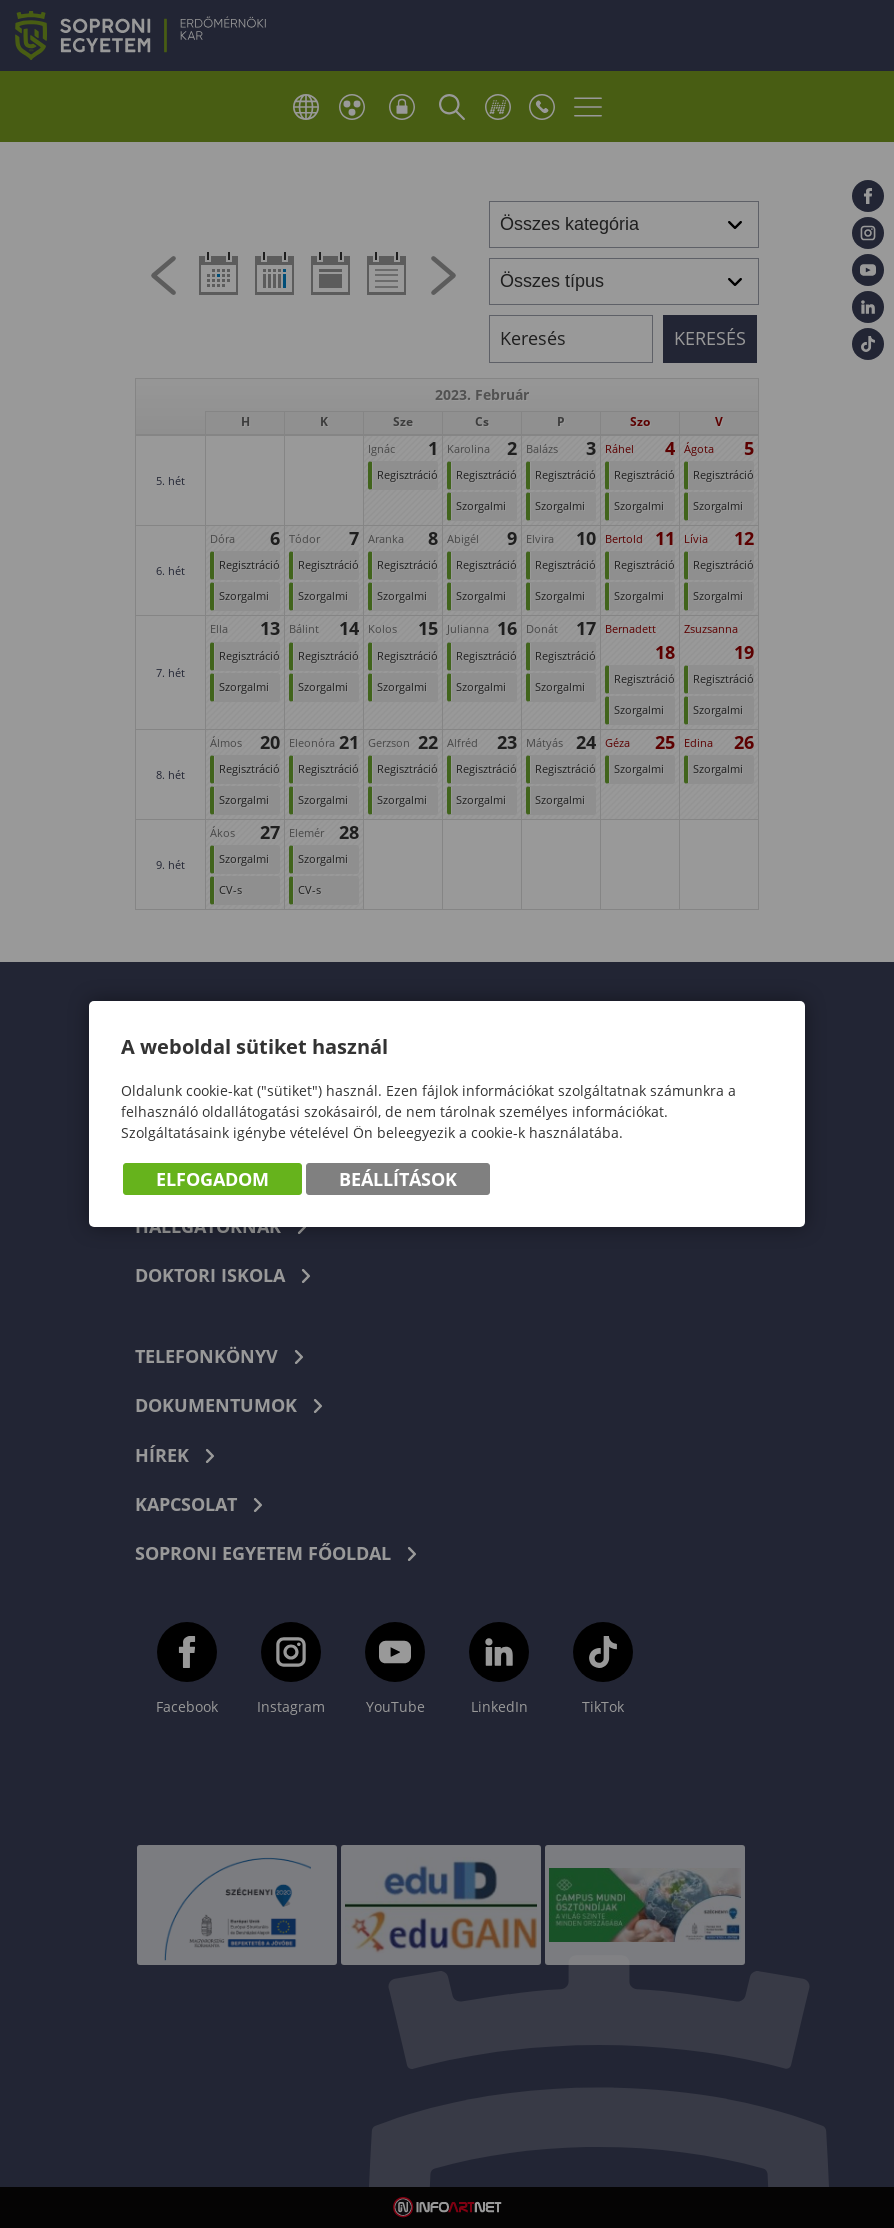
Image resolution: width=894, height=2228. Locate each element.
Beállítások (398, 1179)
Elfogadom (212, 1179)
